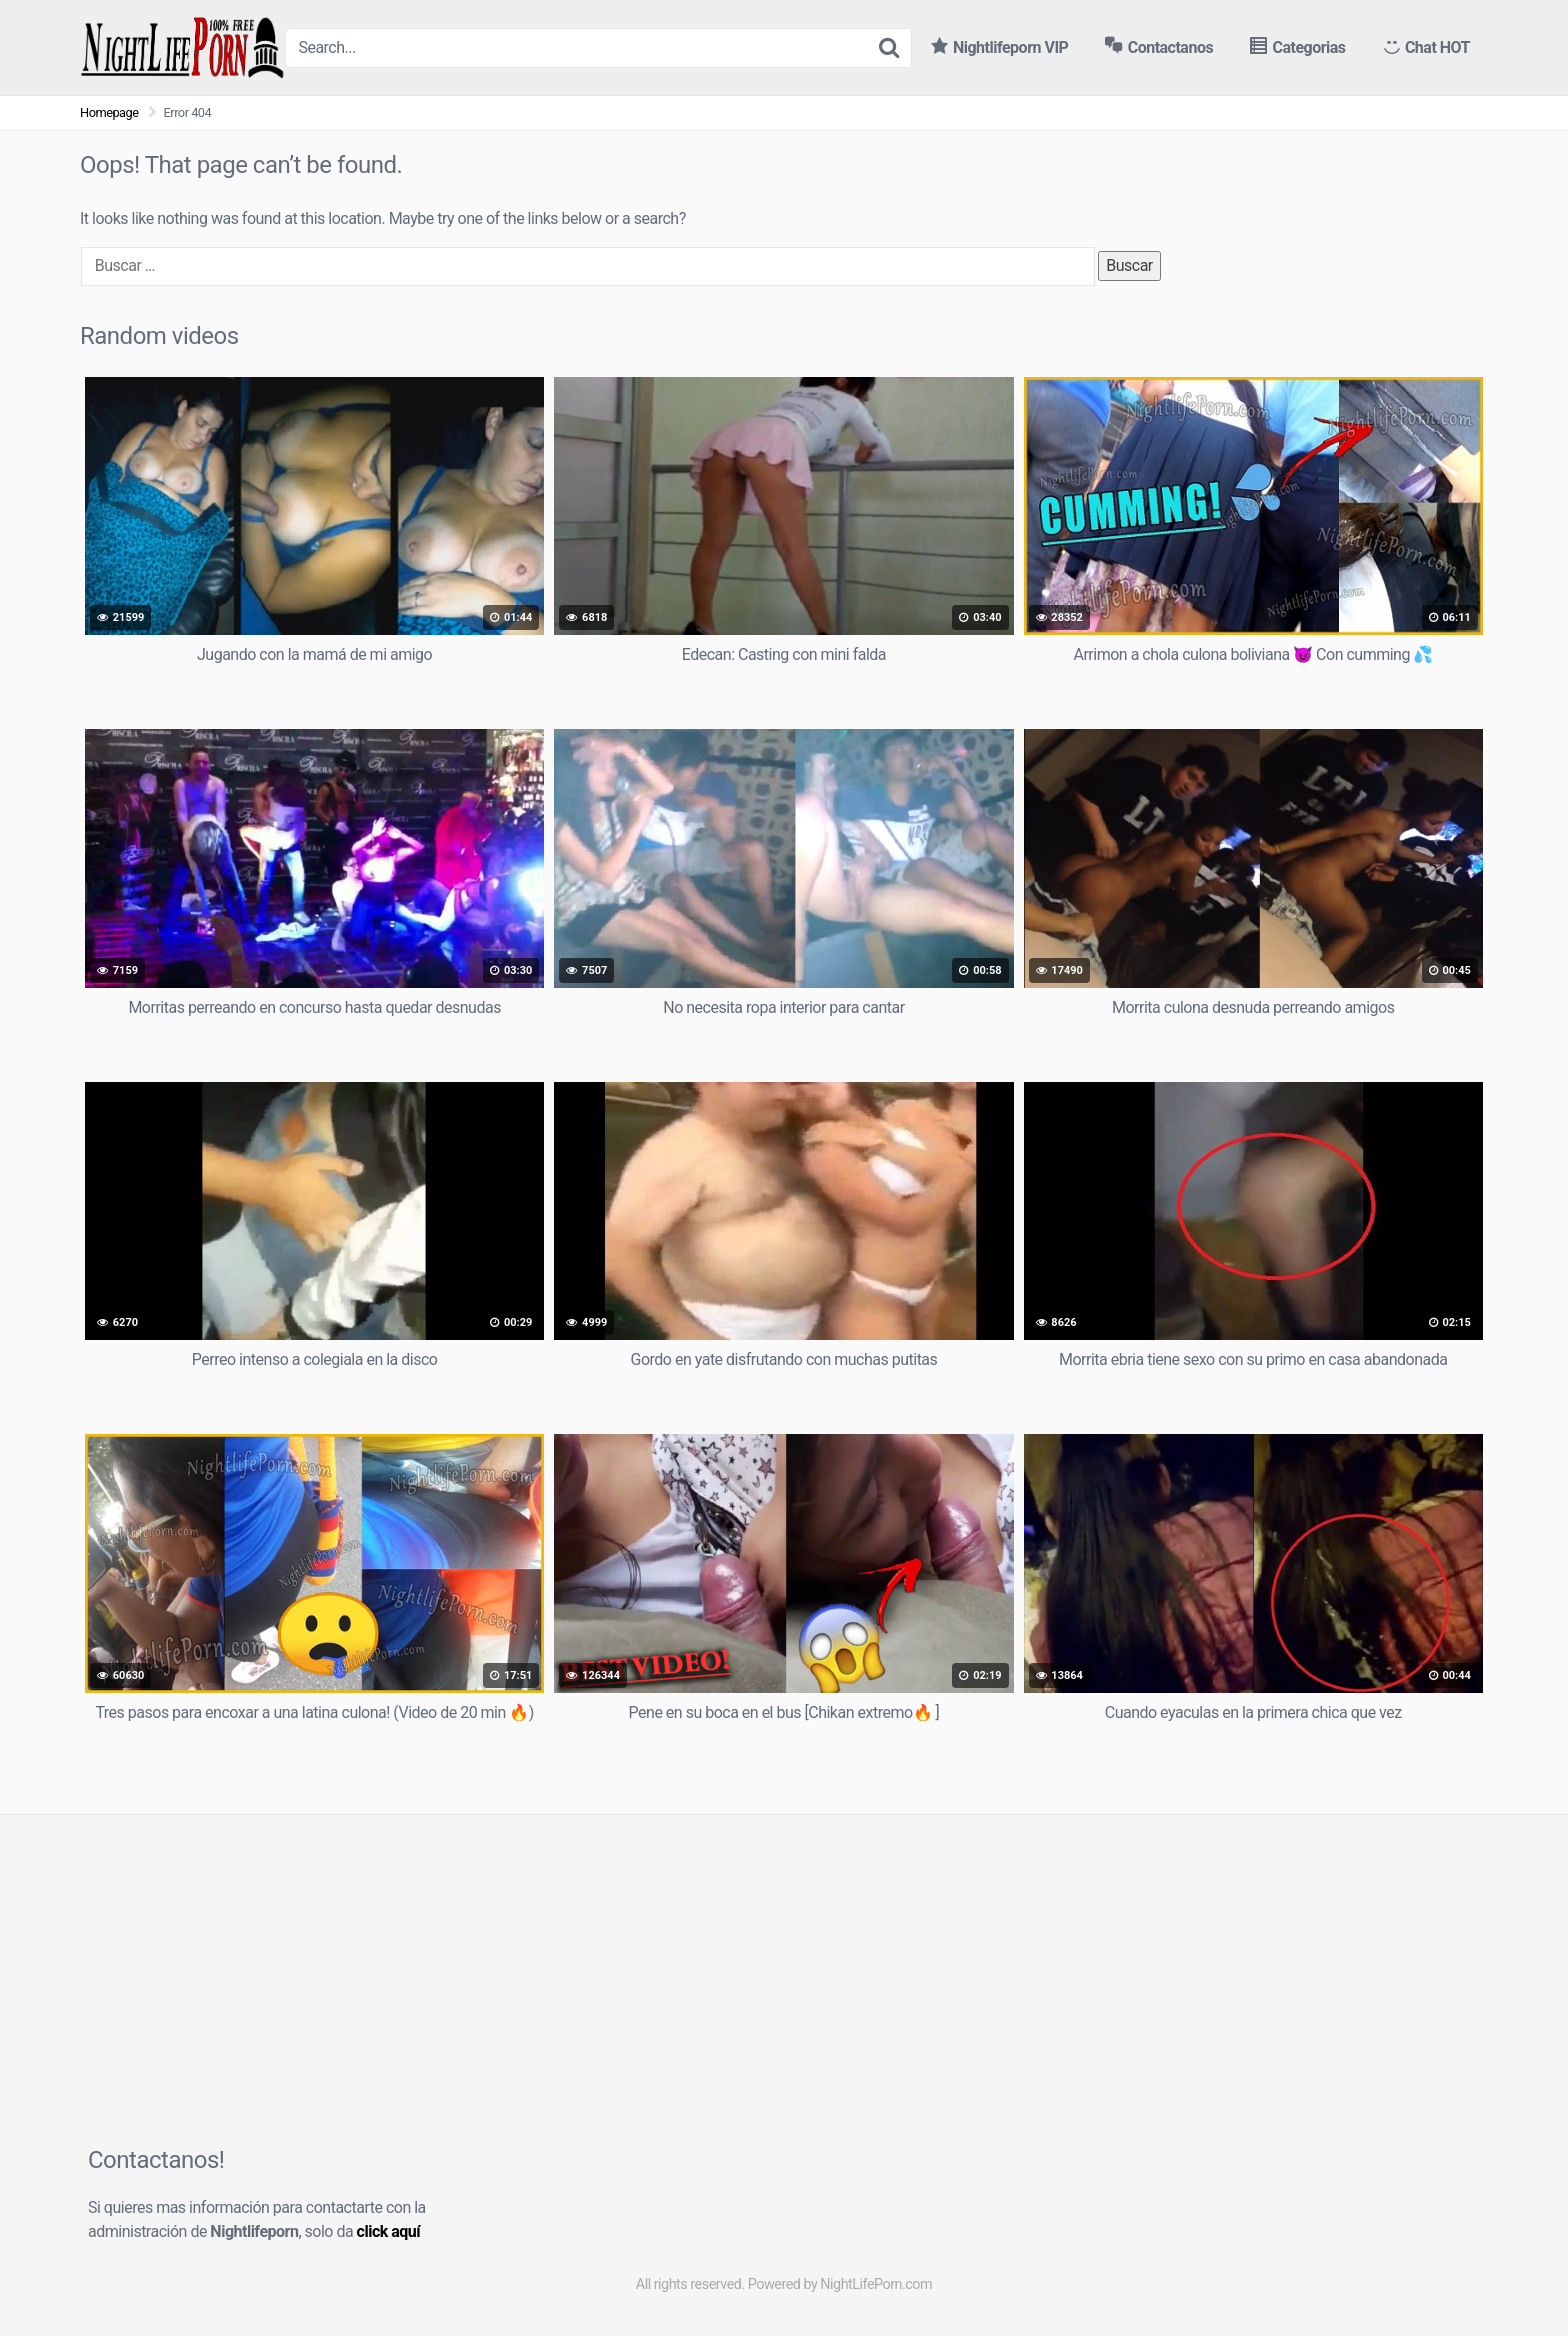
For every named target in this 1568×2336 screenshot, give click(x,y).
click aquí (389, 2231)
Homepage (109, 112)
